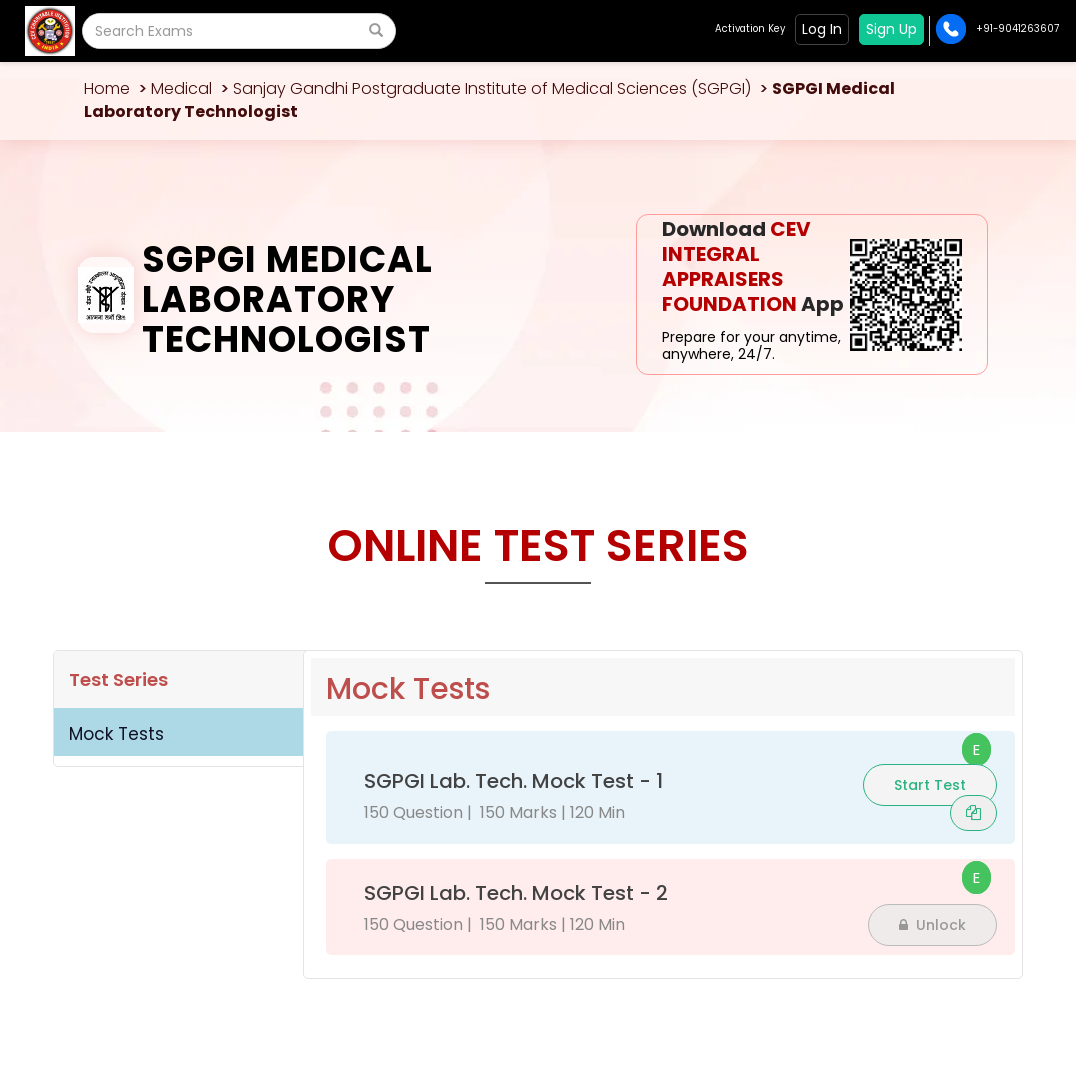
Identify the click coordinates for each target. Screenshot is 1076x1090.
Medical (181, 88)
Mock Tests (116, 734)
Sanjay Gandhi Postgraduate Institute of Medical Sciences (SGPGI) (492, 88)
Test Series (118, 679)
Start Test (930, 785)
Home (107, 88)
